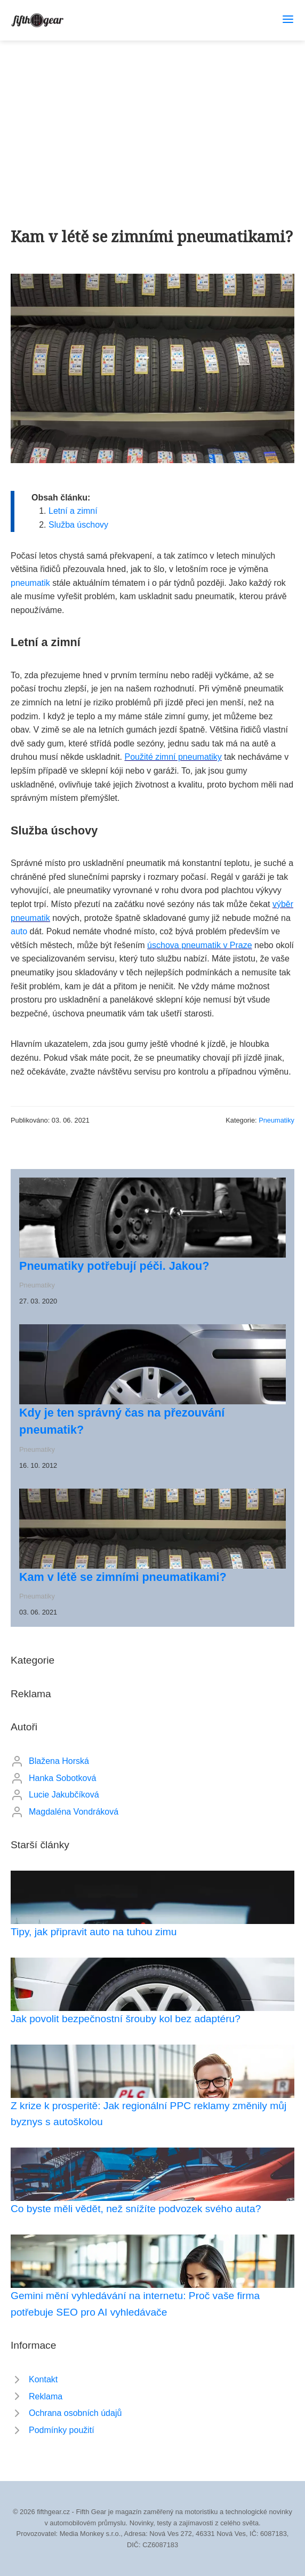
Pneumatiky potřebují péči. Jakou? (114, 1266)
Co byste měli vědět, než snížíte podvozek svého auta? (136, 2208)
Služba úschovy (78, 524)
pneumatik (30, 582)
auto (19, 931)
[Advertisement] (152, 120)
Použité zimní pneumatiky (172, 756)
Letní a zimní (73, 510)
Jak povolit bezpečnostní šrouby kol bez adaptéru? (125, 2018)
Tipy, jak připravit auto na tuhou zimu (93, 1931)
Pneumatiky (276, 1120)
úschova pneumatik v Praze (199, 945)
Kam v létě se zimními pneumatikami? (123, 1577)
